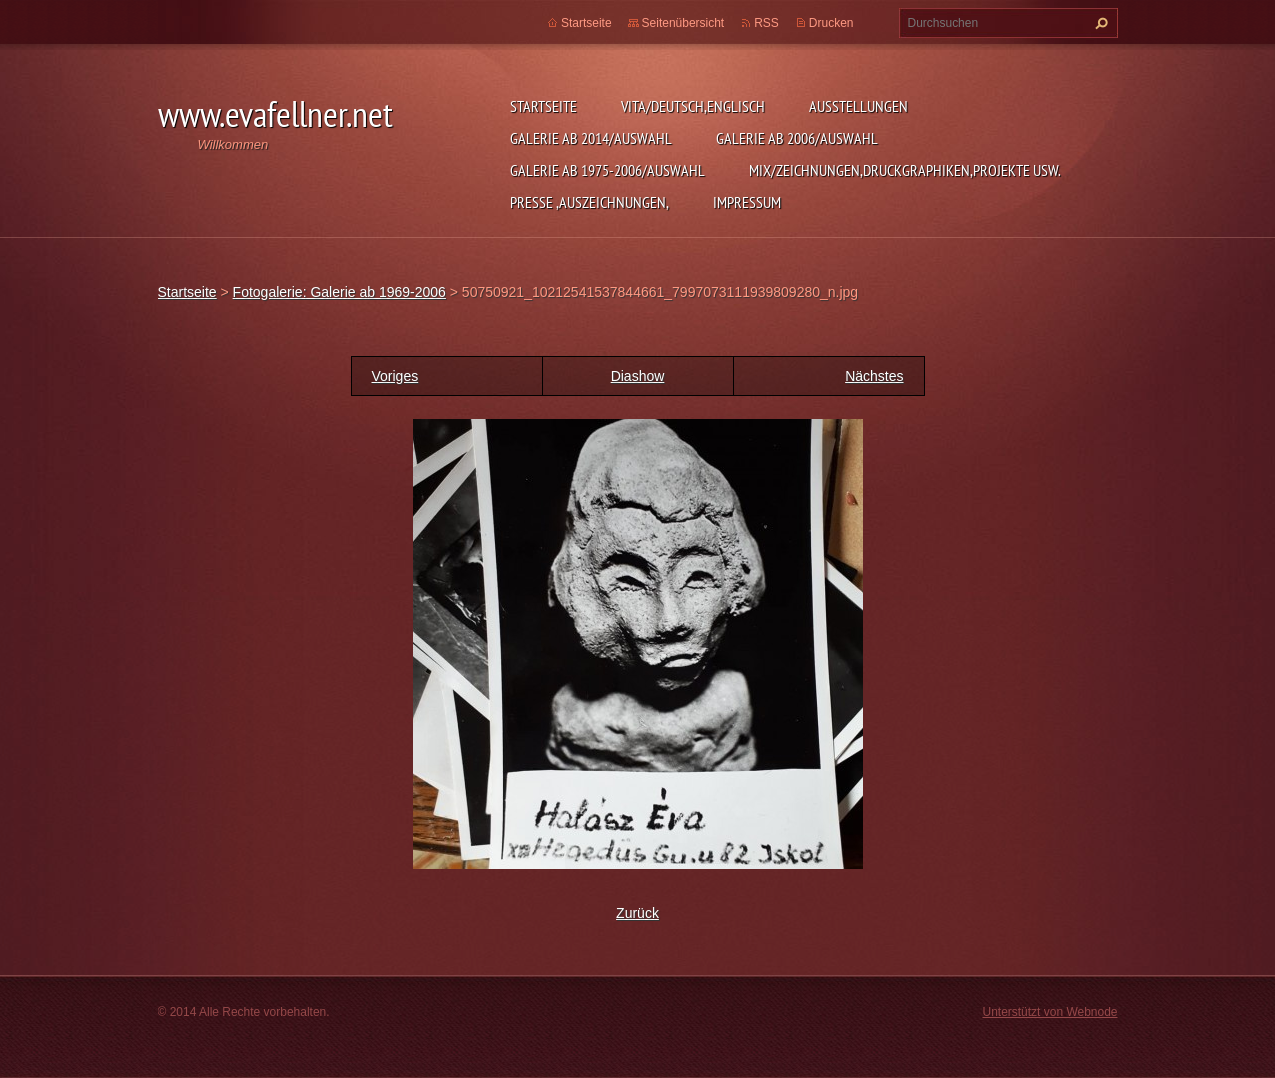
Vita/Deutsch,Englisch (693, 106)
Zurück (637, 913)
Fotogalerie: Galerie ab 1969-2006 (339, 292)
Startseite (543, 106)
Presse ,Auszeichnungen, (589, 202)
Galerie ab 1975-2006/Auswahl (607, 170)
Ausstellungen (858, 106)
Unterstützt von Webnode (1049, 1012)
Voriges (395, 376)
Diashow (638, 376)
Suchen (1099, 23)
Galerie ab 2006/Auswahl (797, 138)
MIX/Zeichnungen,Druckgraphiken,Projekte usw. (905, 170)
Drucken (831, 23)
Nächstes (874, 376)
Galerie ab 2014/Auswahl (591, 138)
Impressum (747, 202)
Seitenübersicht (683, 23)
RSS (766, 23)
